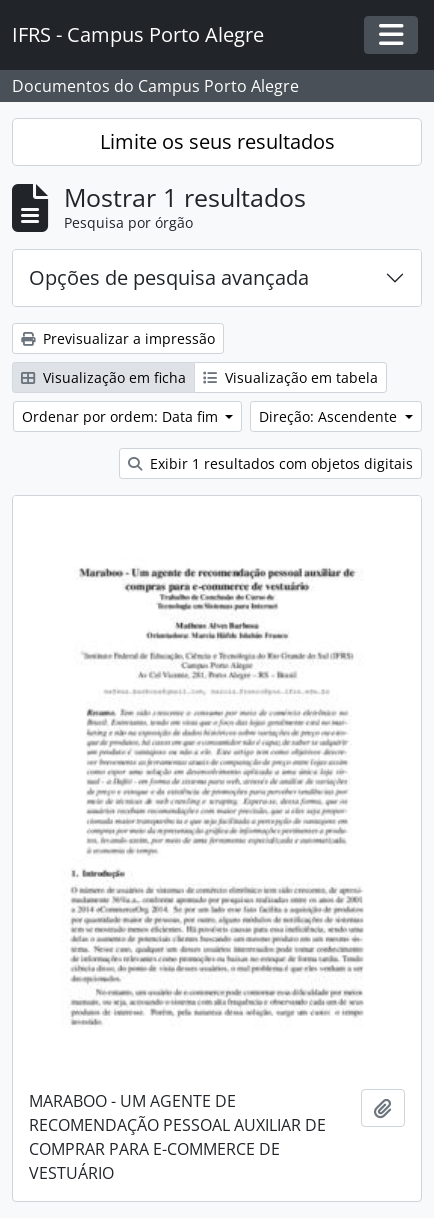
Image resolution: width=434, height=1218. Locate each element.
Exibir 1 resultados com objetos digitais (270, 463)
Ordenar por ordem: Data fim (122, 416)
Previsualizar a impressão (118, 338)
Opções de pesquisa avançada (169, 277)
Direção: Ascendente (330, 416)
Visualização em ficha (103, 377)
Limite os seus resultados (217, 141)
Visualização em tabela (290, 377)
